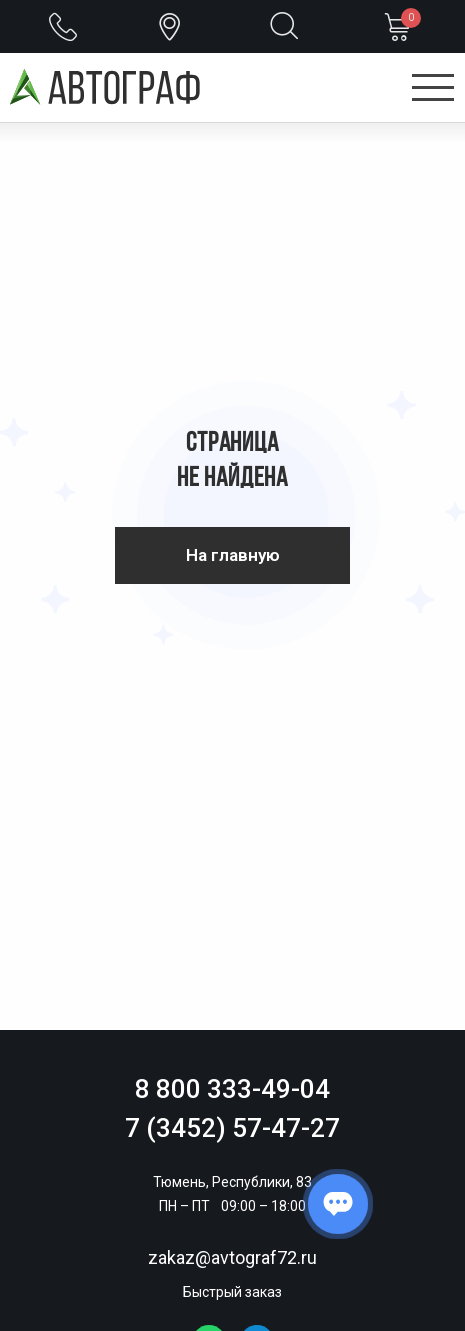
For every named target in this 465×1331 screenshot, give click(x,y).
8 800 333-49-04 (232, 1089)
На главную (233, 555)
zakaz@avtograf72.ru (232, 1257)
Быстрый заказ (232, 1292)
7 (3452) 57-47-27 (232, 1128)
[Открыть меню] (433, 88)
